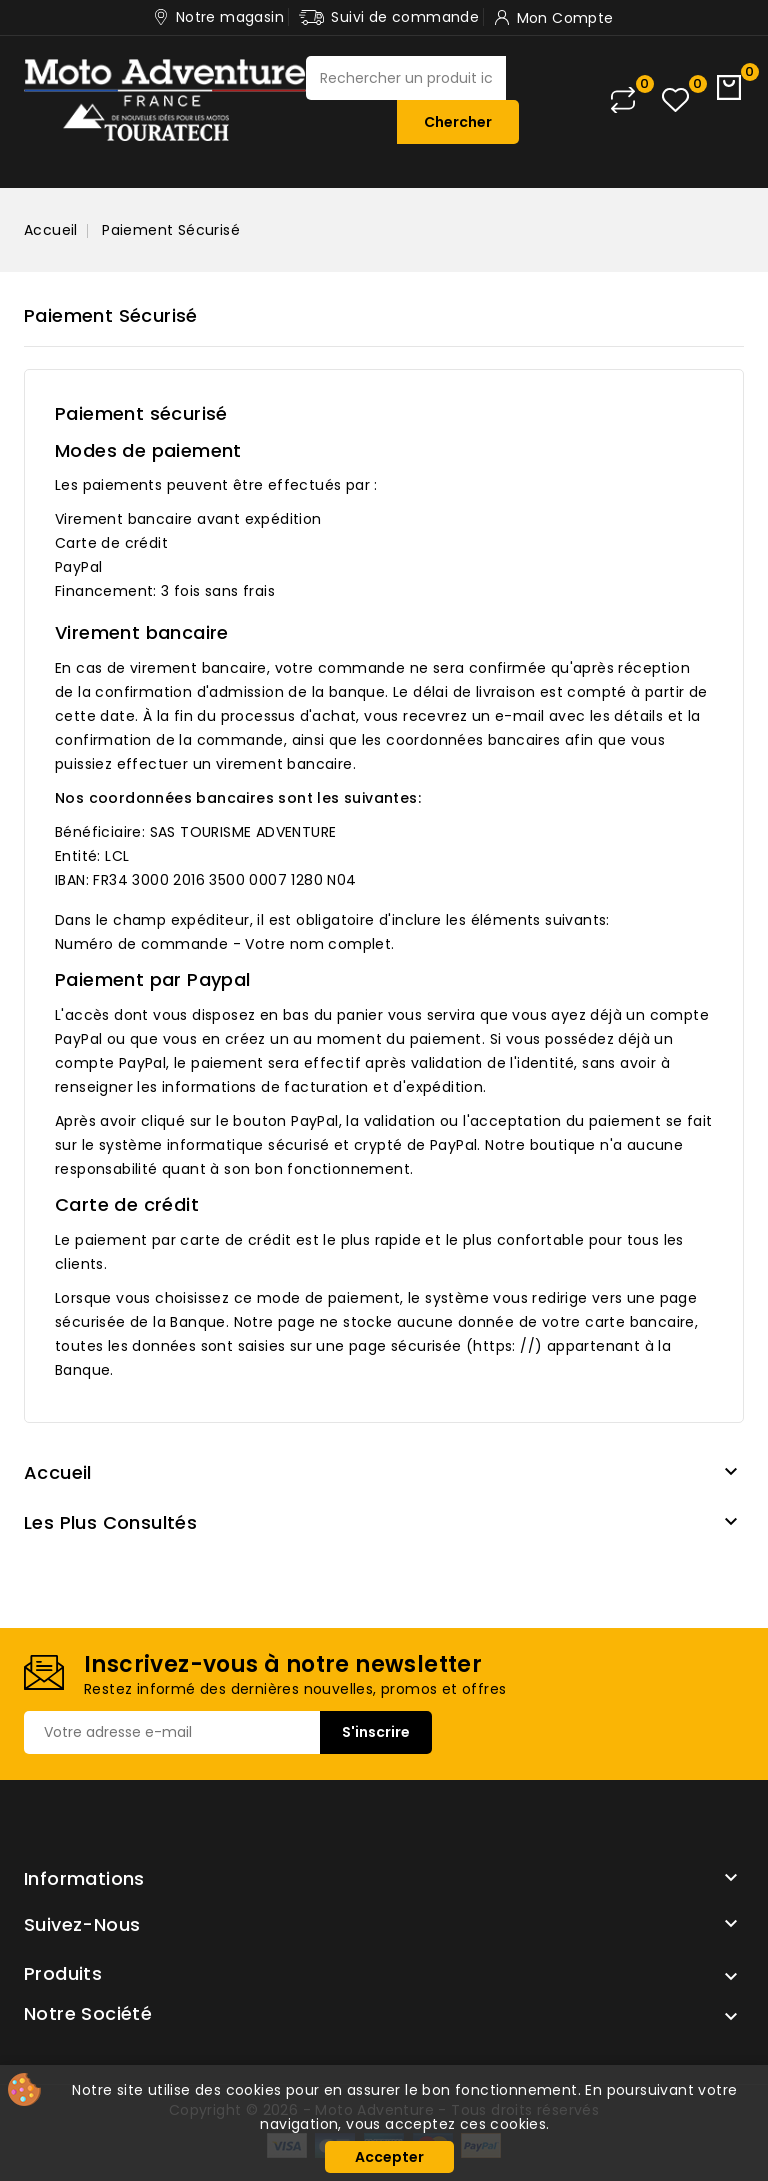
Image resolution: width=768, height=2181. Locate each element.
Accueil (58, 1472)
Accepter (389, 2157)
